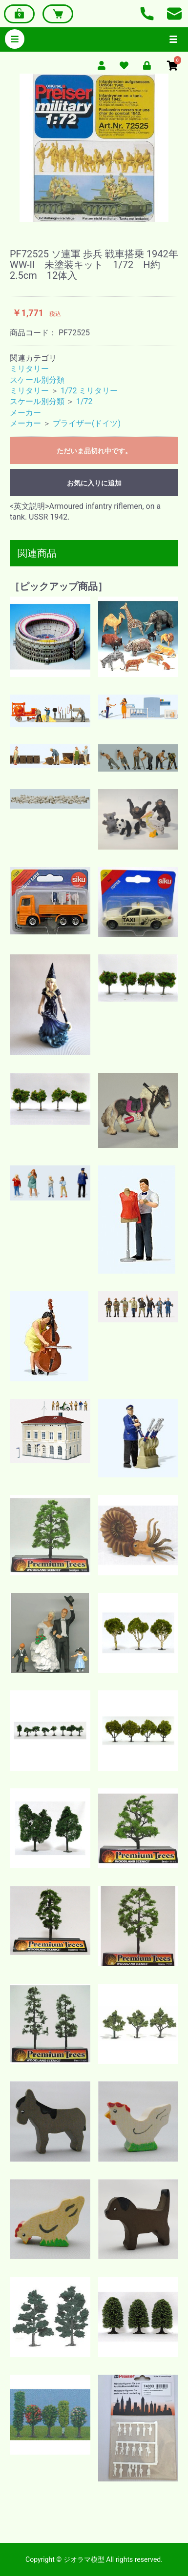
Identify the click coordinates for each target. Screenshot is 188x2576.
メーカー (25, 412)
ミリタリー (29, 368)
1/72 (84, 401)
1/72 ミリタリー (89, 390)
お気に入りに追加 (94, 483)
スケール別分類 (37, 380)
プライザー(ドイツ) (87, 423)
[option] (94, 148)
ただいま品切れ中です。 (94, 451)
